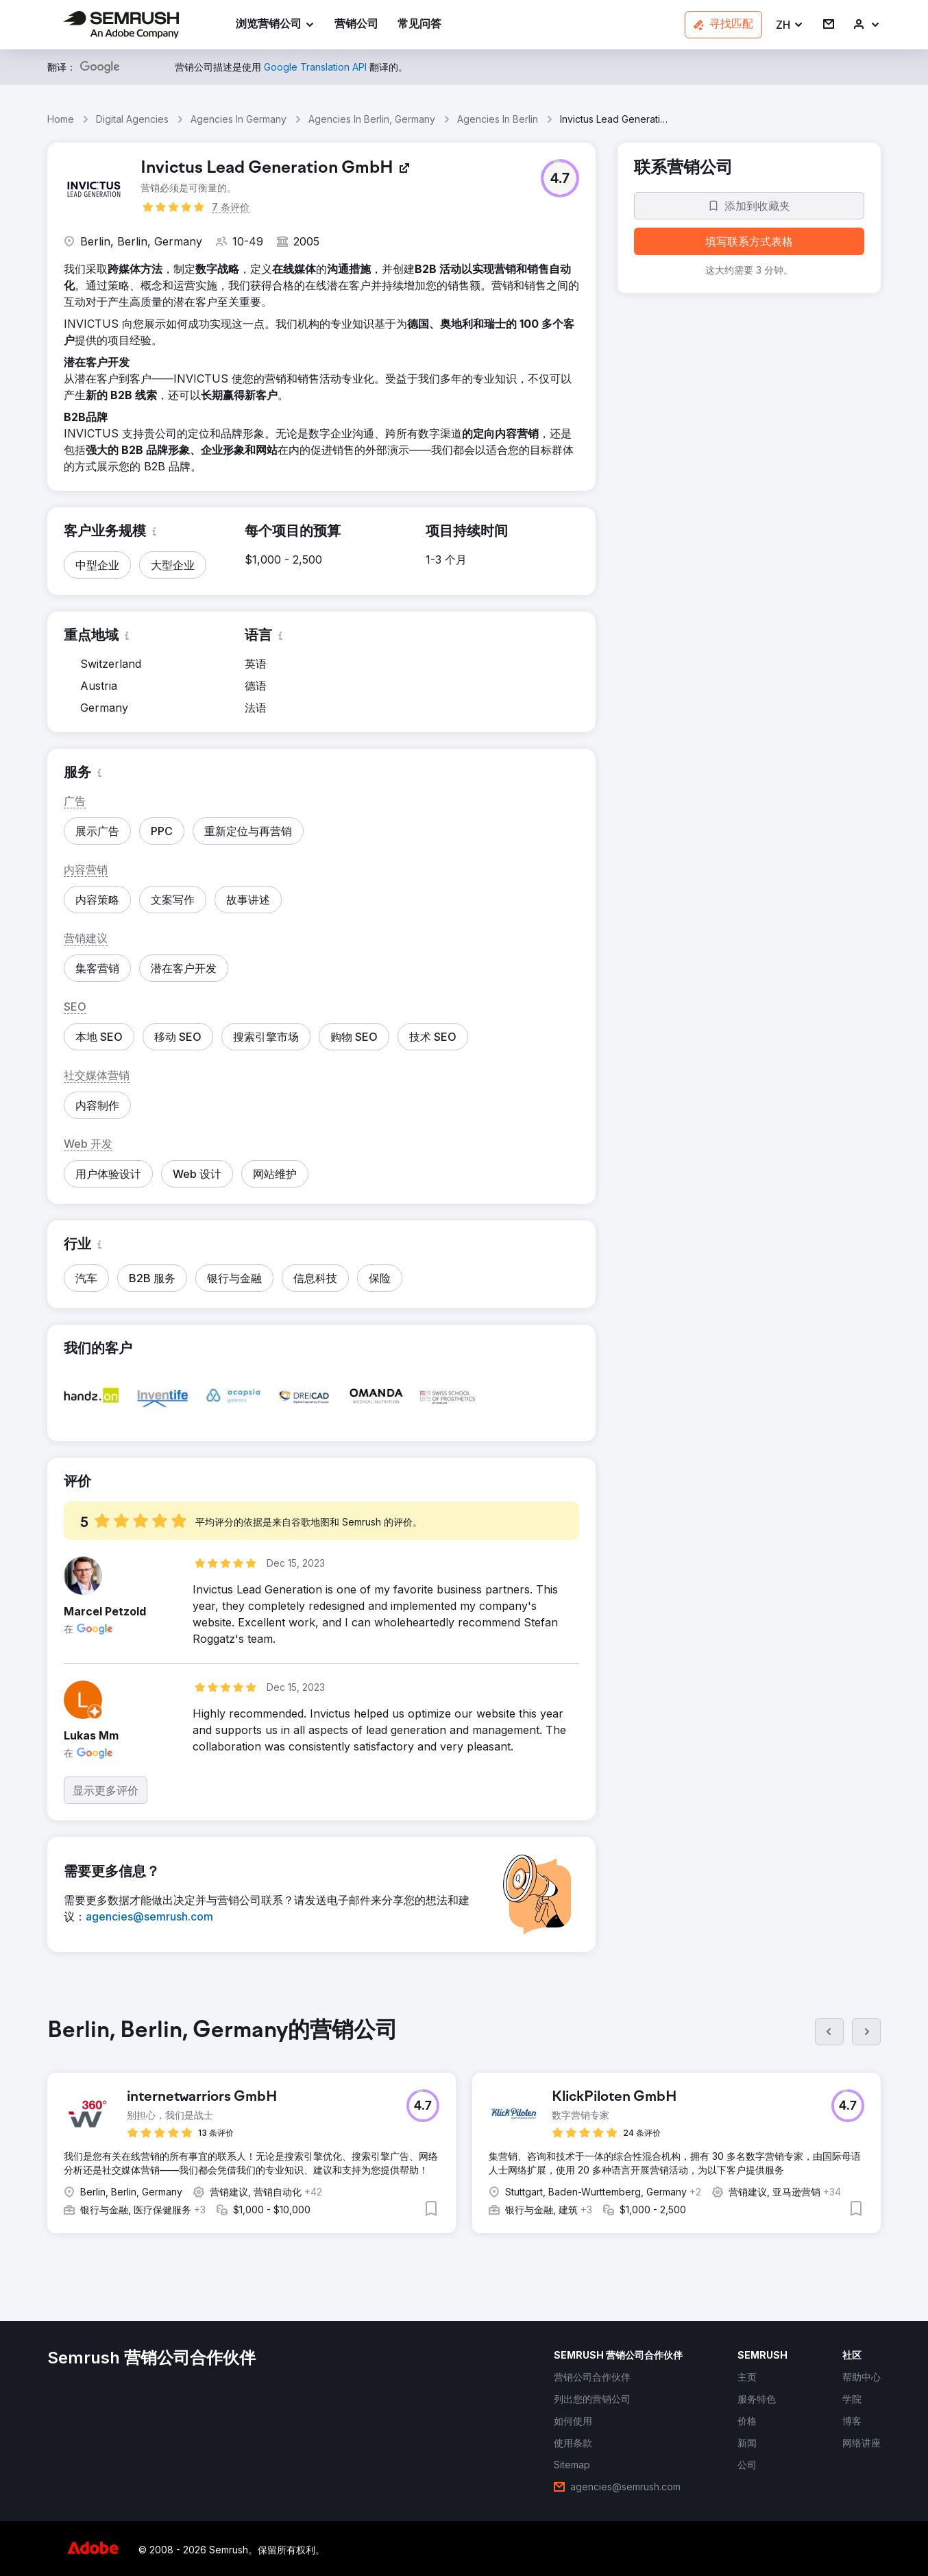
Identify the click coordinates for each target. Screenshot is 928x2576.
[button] (790, 25)
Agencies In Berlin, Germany (371, 119)
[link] (356, 25)
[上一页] (829, 2031)
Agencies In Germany (238, 119)
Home (60, 119)
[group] (464, 2136)
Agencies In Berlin (497, 119)
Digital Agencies (132, 119)
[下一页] (866, 2031)
